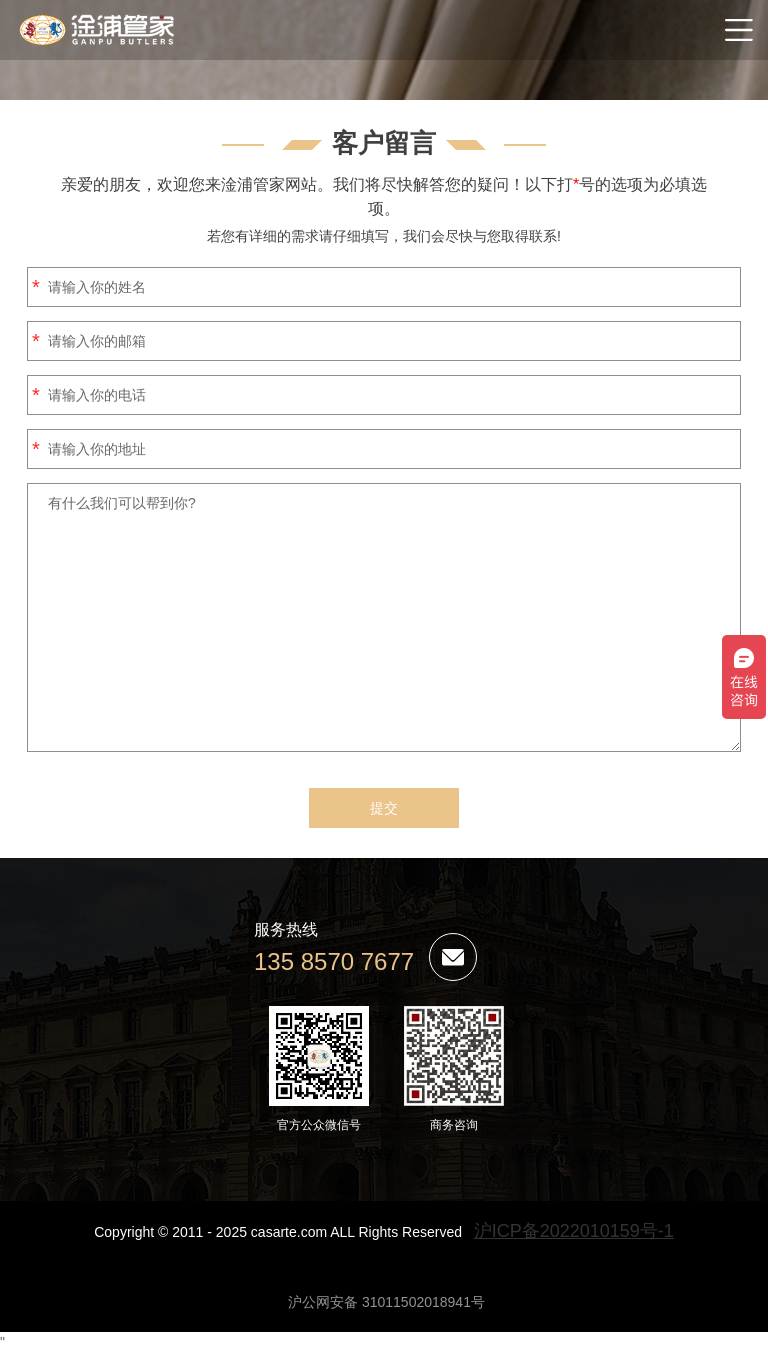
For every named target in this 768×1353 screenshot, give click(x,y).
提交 (384, 808)
